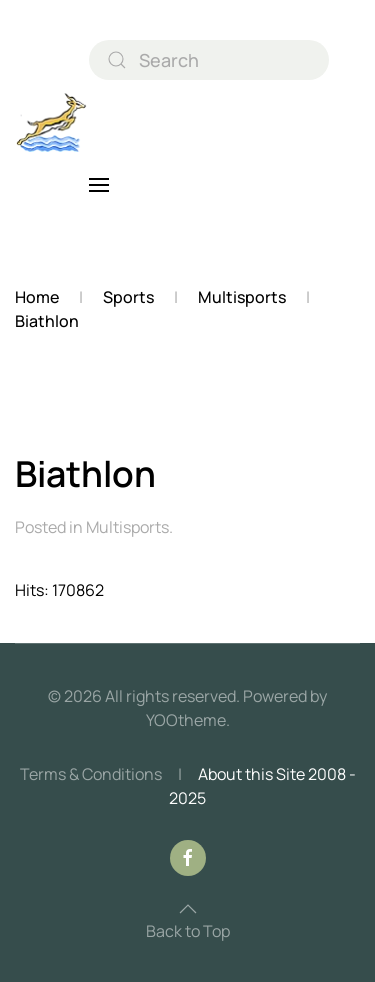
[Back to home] (52, 122)
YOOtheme (186, 720)
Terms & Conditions (91, 774)
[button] (99, 185)
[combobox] (209, 60)
